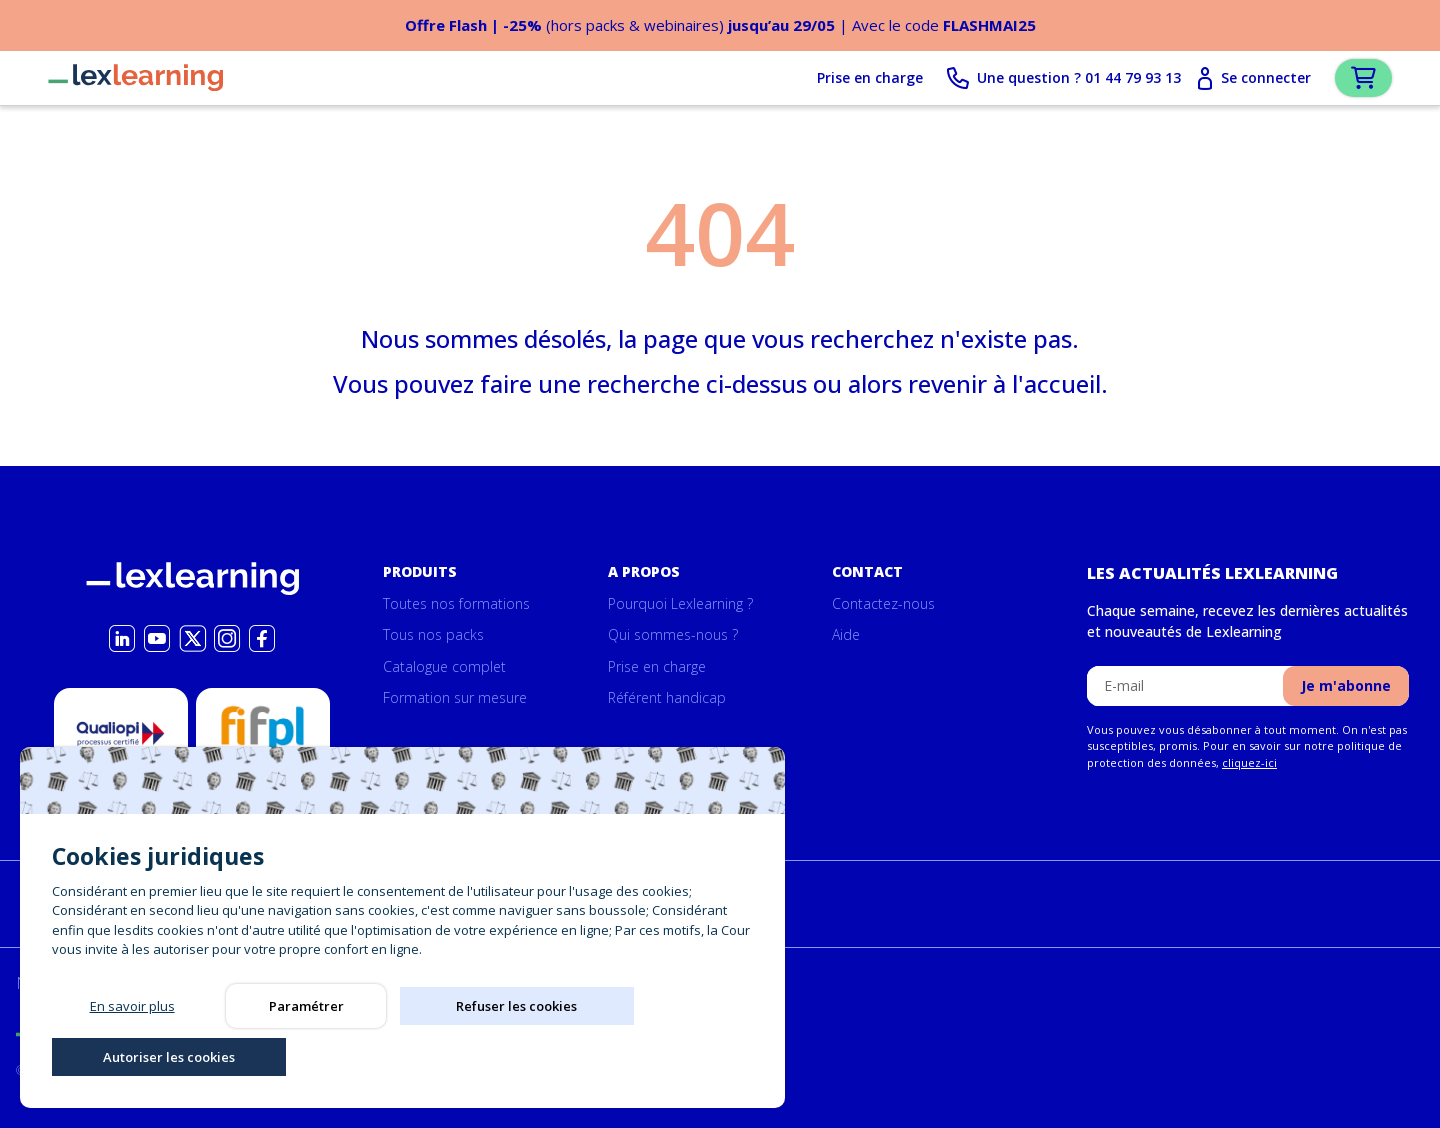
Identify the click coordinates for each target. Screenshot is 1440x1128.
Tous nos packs (433, 635)
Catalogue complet (444, 666)
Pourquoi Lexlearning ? (680, 603)
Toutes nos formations (456, 603)
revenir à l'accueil (1004, 387)
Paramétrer (306, 1054)
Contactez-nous (883, 603)
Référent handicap (667, 698)
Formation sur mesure (455, 698)
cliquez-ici (1249, 762)
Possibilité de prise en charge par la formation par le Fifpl (263, 776)
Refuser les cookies (480, 1054)
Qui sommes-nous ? (673, 635)
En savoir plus (132, 1054)
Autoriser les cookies (654, 1054)
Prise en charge (835, 80)
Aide (846, 635)
